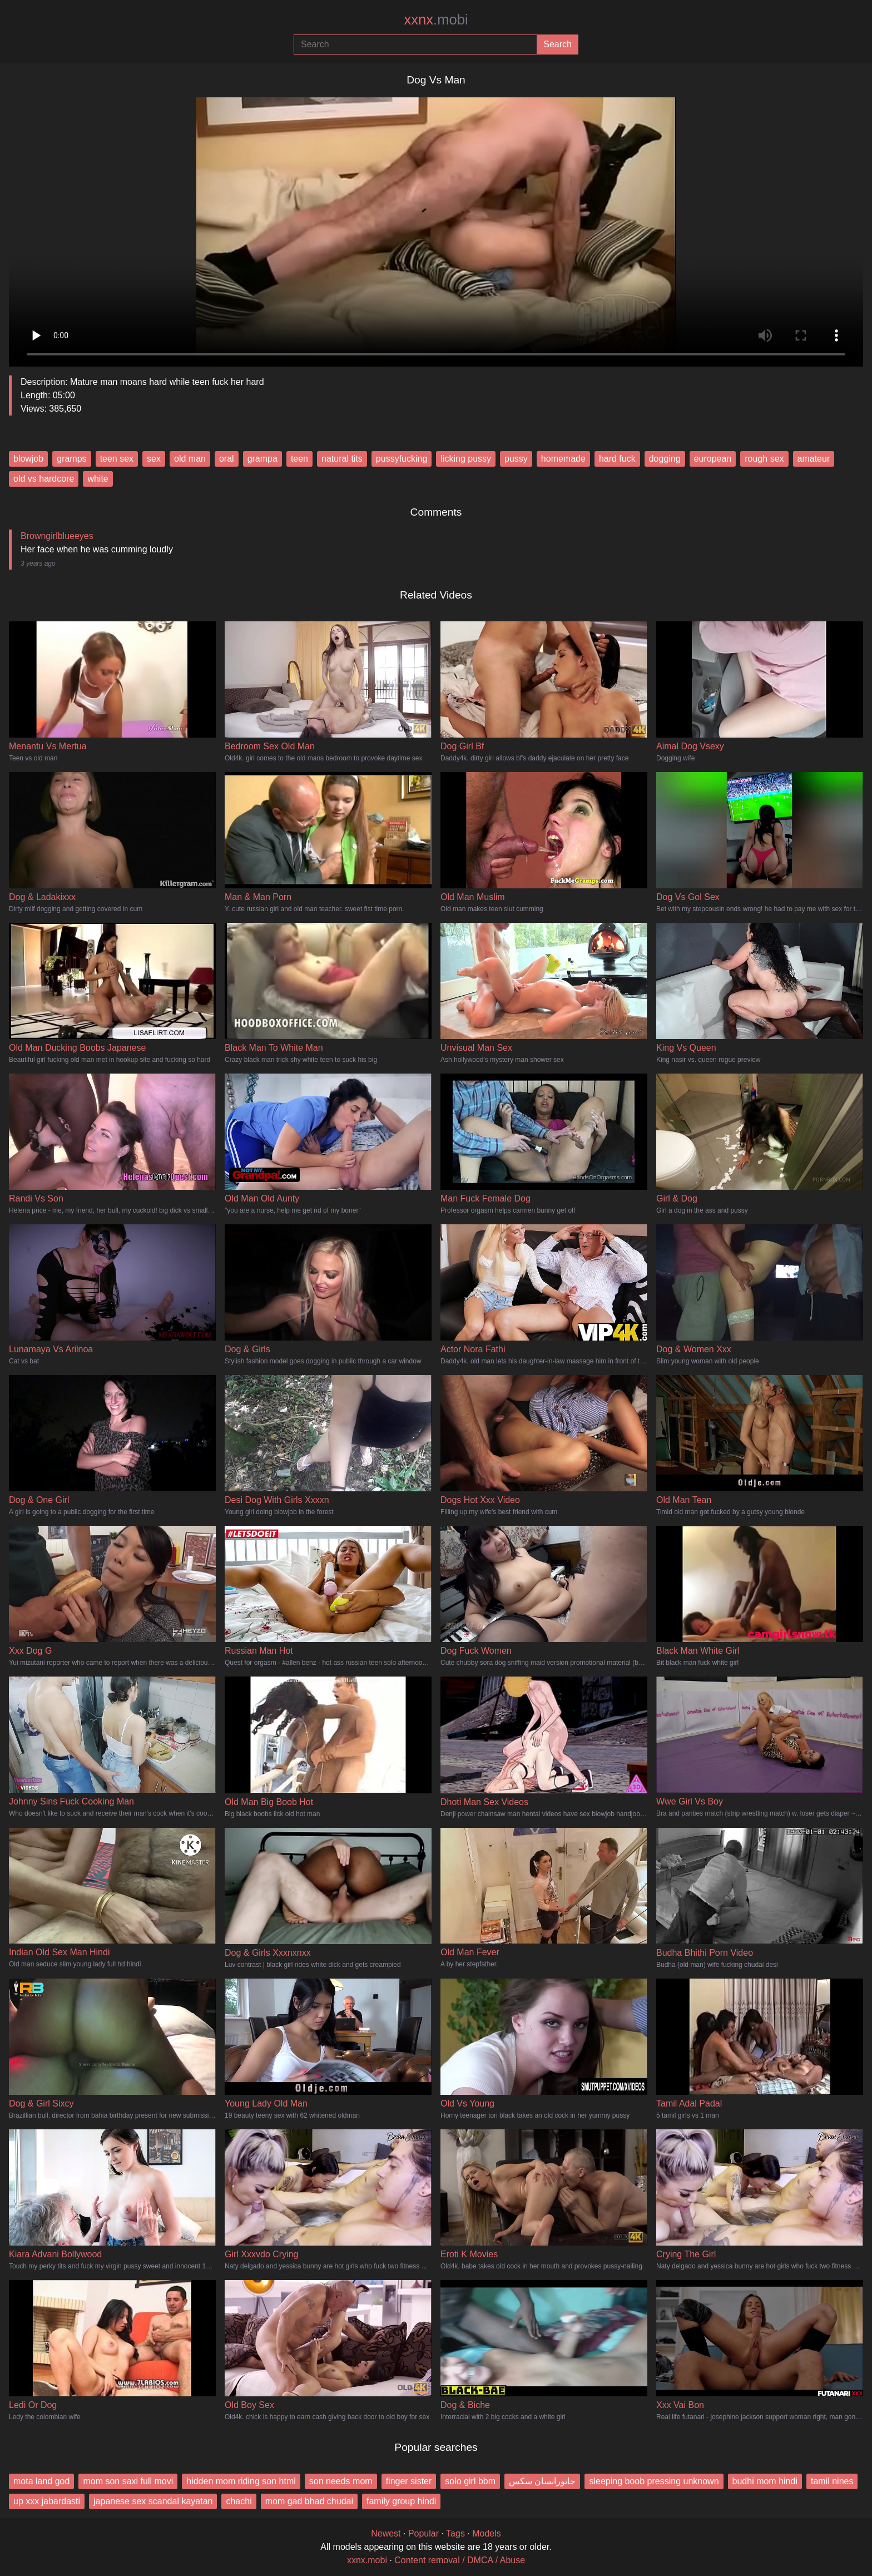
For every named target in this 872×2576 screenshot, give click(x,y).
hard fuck (617, 458)
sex (154, 458)
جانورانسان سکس (542, 2481)
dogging (665, 458)
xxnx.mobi (367, 2560)
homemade (563, 458)
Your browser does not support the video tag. (436, 227)
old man (190, 458)
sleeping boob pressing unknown (654, 2481)
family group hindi (401, 2501)
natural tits (342, 458)
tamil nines (832, 2481)
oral (226, 458)
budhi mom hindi (764, 2481)
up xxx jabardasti (46, 2501)
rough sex (764, 458)
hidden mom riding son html (241, 2481)
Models (486, 2533)
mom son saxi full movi (128, 2481)
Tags (455, 2533)
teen (299, 458)
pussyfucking (402, 458)
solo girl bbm (470, 2481)
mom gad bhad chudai (309, 2501)
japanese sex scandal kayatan (152, 2501)
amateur (813, 458)
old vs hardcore (43, 478)
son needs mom (341, 2481)
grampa (262, 458)
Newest (385, 2533)
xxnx (436, 19)
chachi (238, 2501)
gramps (71, 458)
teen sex (116, 458)
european (713, 458)
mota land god (41, 2481)
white (97, 478)
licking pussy (465, 458)
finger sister (409, 2481)
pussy (516, 458)
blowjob (28, 458)
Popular (423, 2533)
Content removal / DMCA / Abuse (459, 2560)
